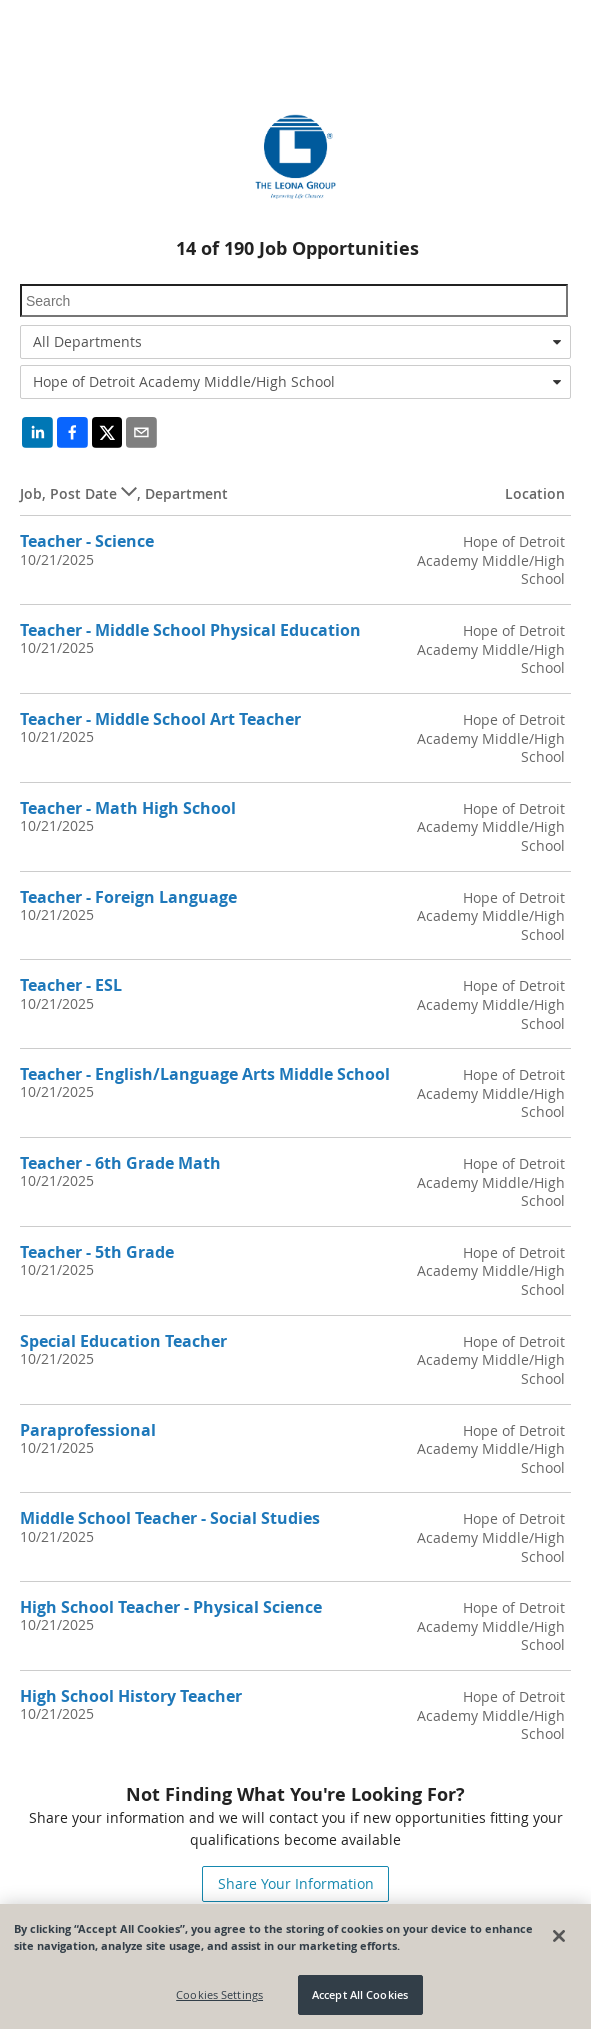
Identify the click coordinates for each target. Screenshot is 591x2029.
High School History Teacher (131, 1696)
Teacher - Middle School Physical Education (190, 630)
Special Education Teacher (123, 1341)
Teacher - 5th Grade (97, 1252)
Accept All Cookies (360, 1996)
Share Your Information (296, 1883)
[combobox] (295, 342)
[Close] (559, 1937)
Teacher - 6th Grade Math (120, 1163)
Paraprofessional (88, 1430)
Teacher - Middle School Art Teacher (160, 719)
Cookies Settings (219, 1996)
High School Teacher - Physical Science (171, 1607)
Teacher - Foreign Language (128, 897)
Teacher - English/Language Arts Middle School (205, 1074)
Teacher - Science (87, 541)
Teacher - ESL (71, 985)
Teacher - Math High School (128, 808)
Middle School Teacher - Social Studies (170, 1518)
